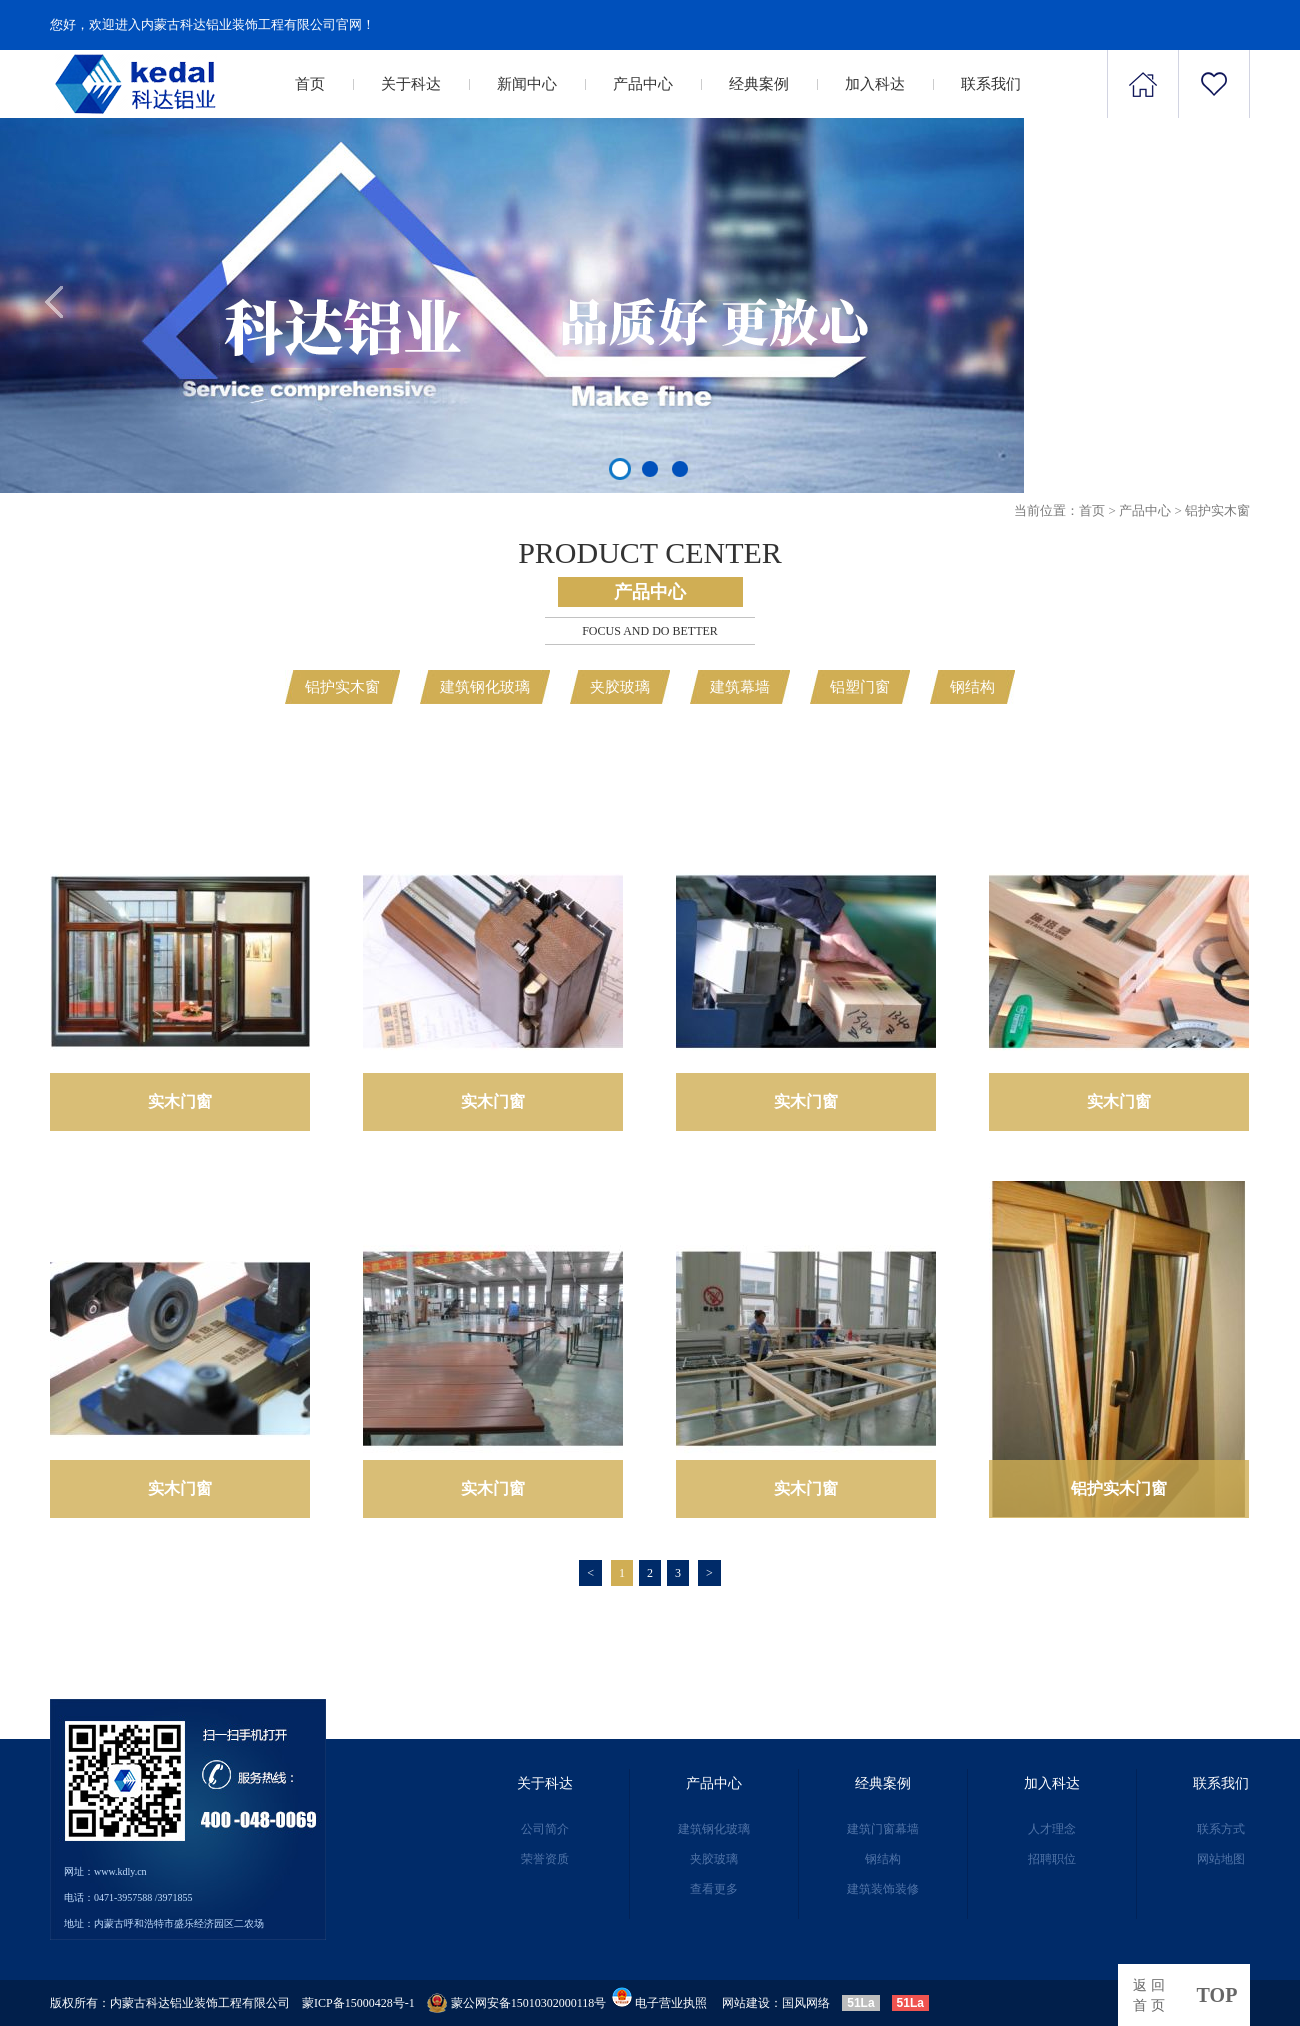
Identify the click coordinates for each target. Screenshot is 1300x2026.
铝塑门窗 (860, 687)
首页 (310, 84)
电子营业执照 (658, 2003)
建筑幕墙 (740, 687)
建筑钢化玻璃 (485, 687)
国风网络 (806, 2003)
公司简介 (545, 1829)
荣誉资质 (545, 1859)
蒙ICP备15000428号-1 (358, 2003)
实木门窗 (180, 1101)
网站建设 (746, 2003)
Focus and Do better (650, 631)
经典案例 (759, 84)
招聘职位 (1052, 1859)
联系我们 (991, 84)
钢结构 (972, 687)
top (1217, 1995)
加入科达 (875, 84)
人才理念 (1052, 1829)
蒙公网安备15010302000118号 (529, 2003)
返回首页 (1151, 1995)
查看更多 (714, 1889)
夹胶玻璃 (620, 687)
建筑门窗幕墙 (883, 1829)
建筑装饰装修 (883, 1889)
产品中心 (643, 84)
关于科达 (411, 84)
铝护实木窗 (1217, 510)
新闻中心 (527, 84)
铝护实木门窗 (1119, 1488)
